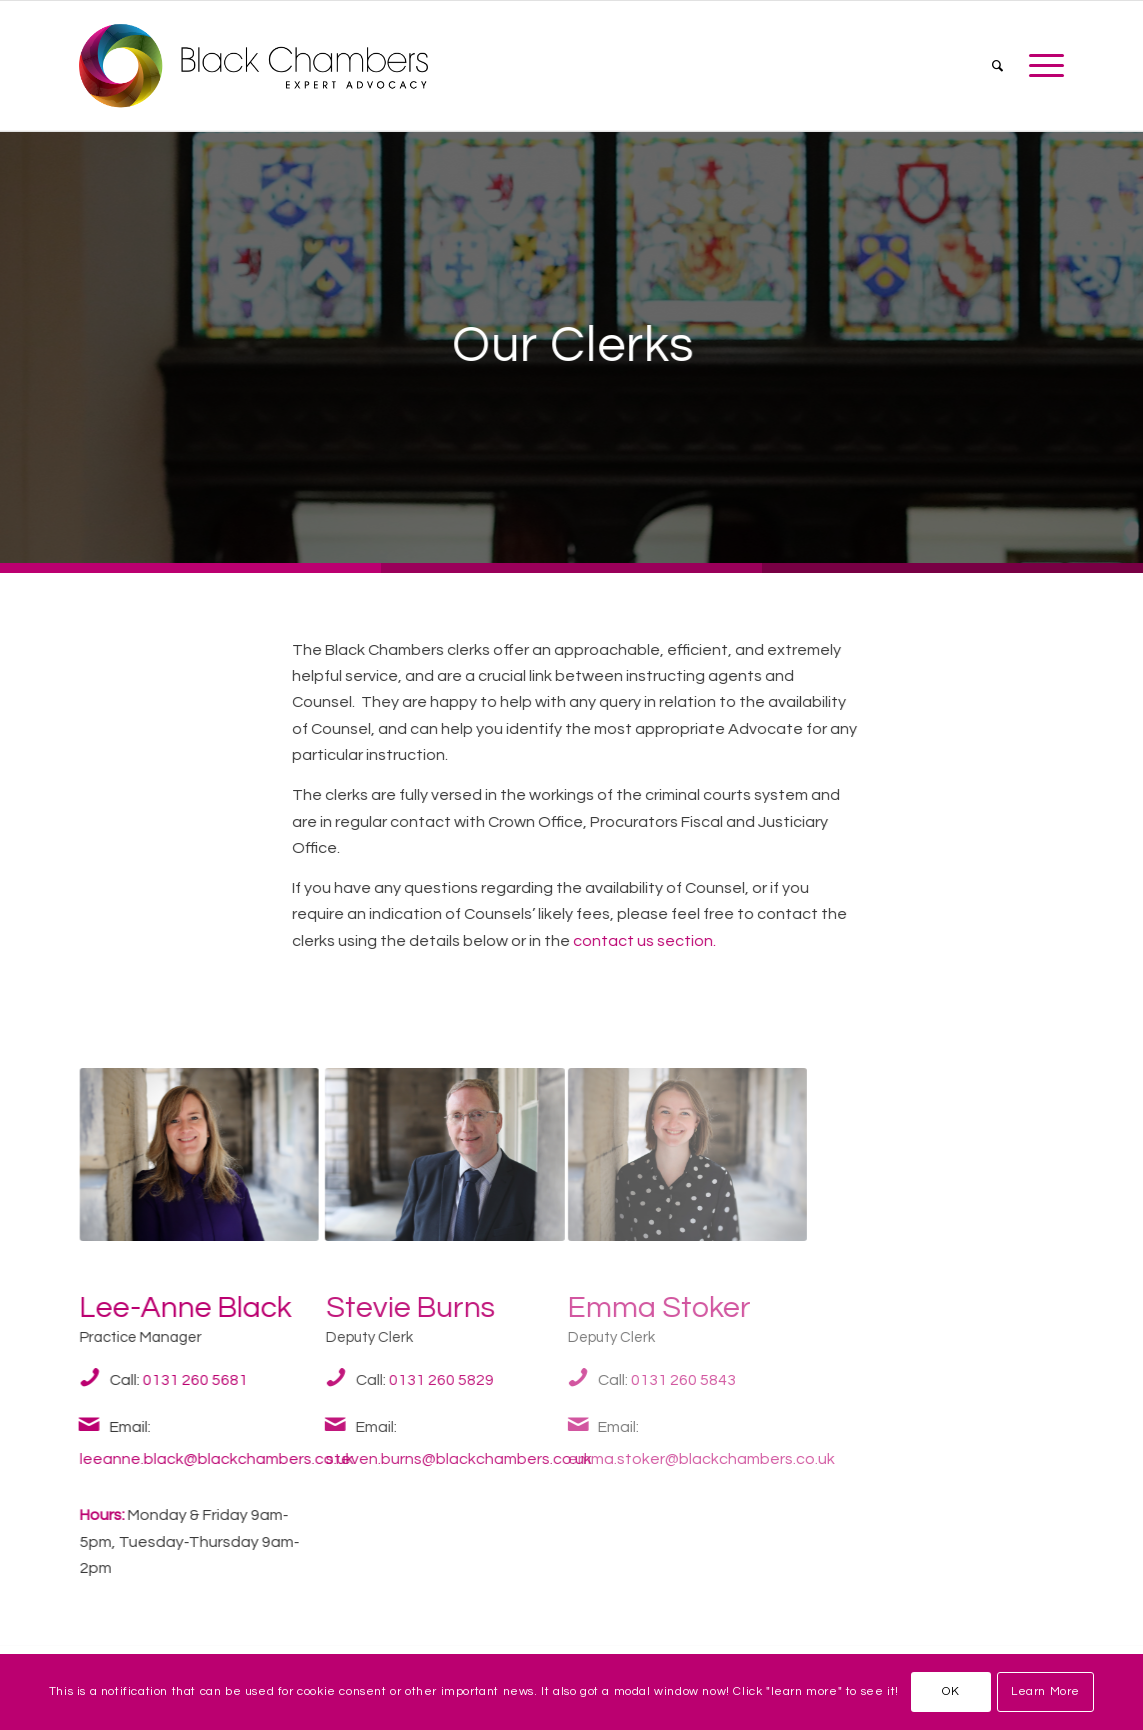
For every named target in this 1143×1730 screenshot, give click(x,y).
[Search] (997, 66)
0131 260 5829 (430, 1380)
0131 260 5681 (189, 1380)
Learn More (1045, 1691)
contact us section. (644, 941)
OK (950, 1691)
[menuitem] (997, 66)
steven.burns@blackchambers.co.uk (449, 1459)
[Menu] (1040, 66)
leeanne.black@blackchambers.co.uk (212, 1459)
